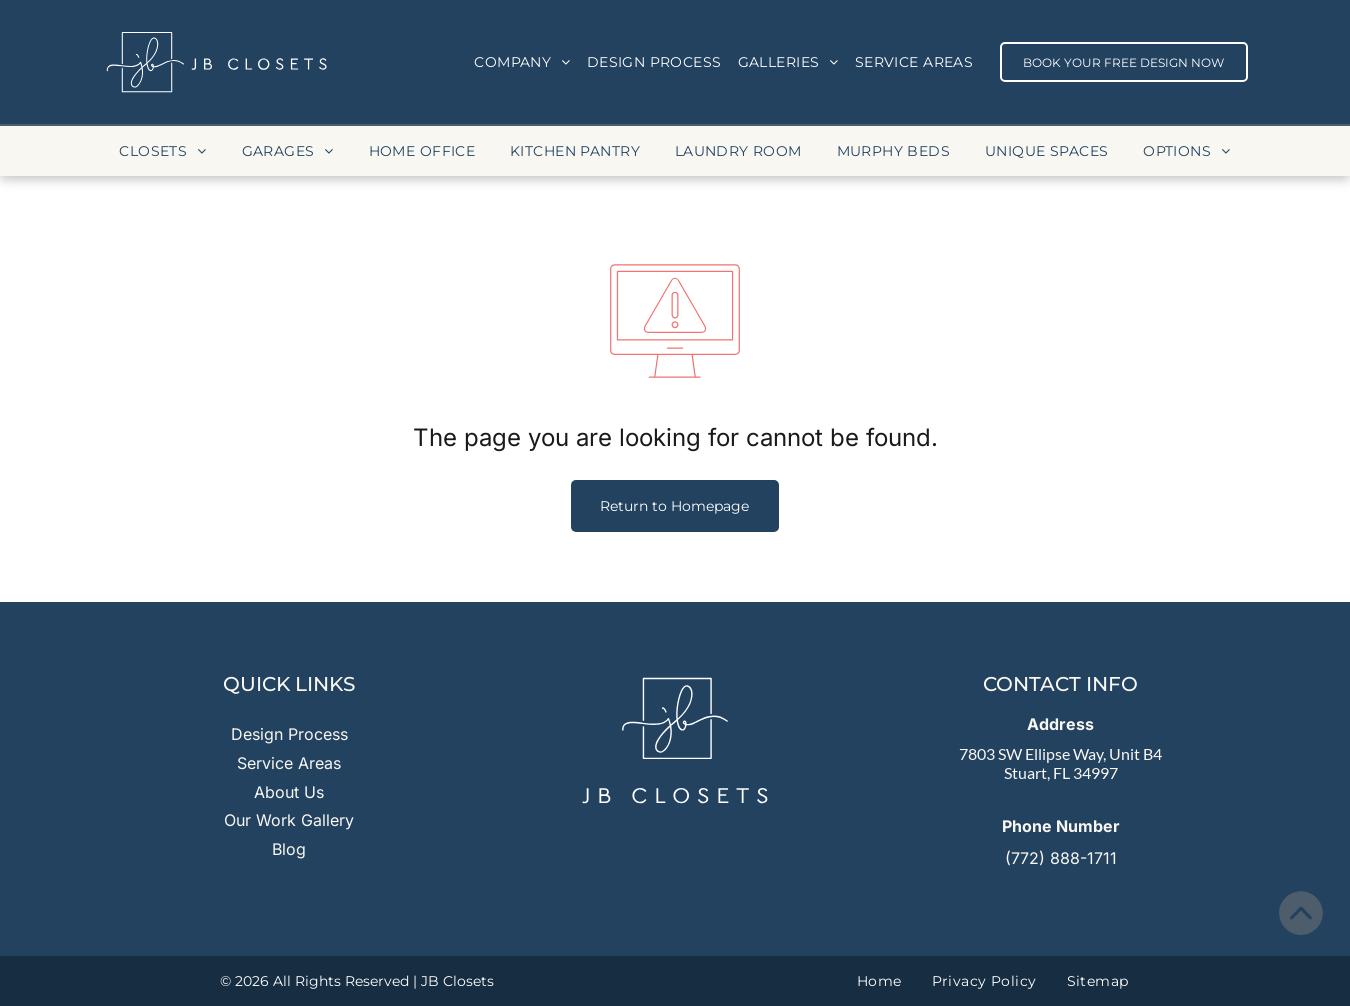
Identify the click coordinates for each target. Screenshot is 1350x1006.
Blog (289, 849)
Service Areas (289, 763)
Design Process (289, 734)
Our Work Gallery (289, 820)
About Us (289, 792)
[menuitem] (522, 62)
